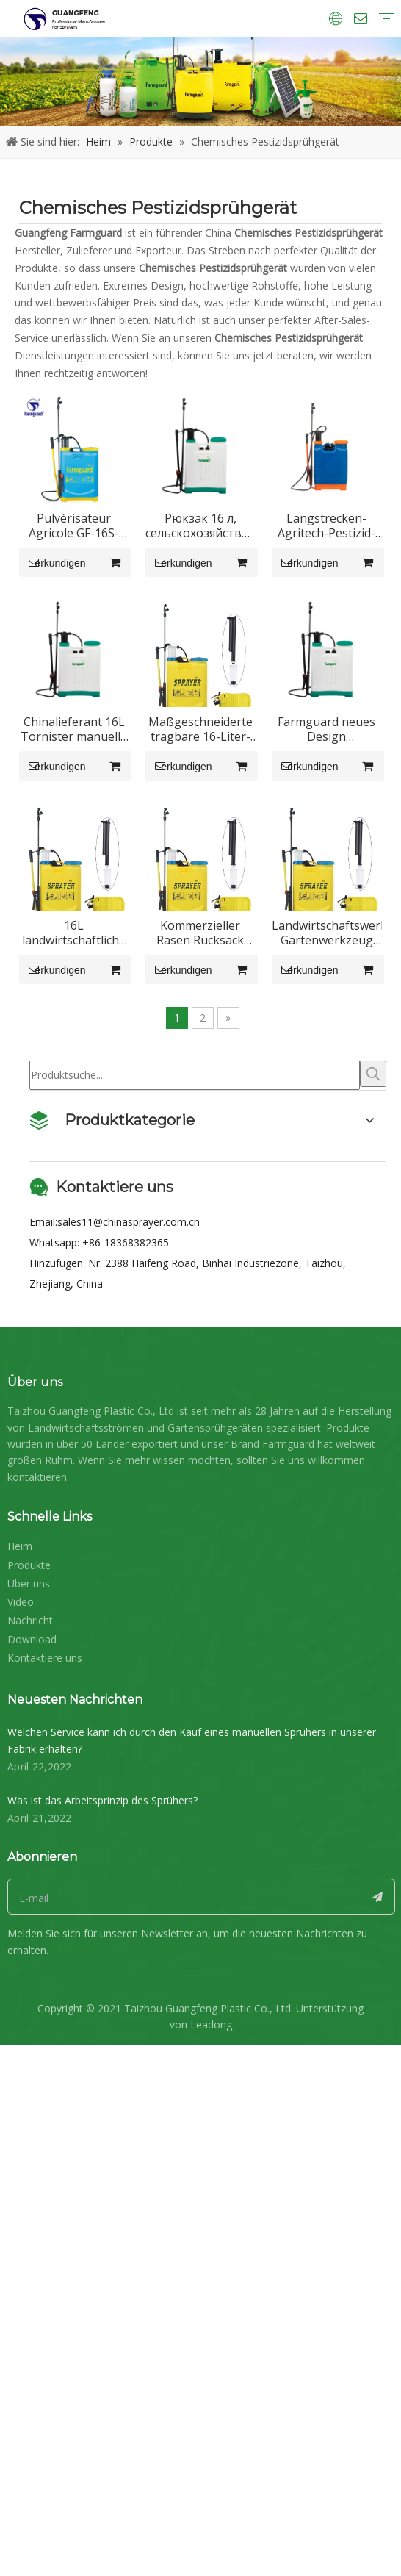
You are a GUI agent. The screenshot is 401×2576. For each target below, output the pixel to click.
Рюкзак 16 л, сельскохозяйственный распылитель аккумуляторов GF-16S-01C (296, 588)
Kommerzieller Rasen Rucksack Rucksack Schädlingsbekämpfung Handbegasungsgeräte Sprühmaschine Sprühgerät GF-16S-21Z (295, 1389)
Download (32, 2362)
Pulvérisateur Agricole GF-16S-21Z (105, 588)
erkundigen (68, 625)
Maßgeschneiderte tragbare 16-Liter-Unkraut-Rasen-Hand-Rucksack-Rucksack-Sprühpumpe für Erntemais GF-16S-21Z (106, 1122)
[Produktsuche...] (194, 1798)
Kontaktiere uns (44, 2381)
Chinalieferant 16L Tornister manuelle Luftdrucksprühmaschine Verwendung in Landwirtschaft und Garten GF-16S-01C (295, 855)
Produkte (29, 2288)
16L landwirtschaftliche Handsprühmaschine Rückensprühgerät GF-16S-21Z (106, 1389)
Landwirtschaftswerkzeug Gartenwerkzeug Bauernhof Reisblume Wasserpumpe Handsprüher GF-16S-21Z (106, 1656)
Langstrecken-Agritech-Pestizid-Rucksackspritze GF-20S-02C (105, 855)
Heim (19, 2269)
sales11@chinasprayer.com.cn (128, 1945)
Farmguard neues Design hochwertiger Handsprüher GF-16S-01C (295, 1122)
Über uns (28, 2307)
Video (20, 2325)
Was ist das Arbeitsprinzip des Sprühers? (102, 2523)
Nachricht (30, 2344)
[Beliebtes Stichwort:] (373, 1797)
